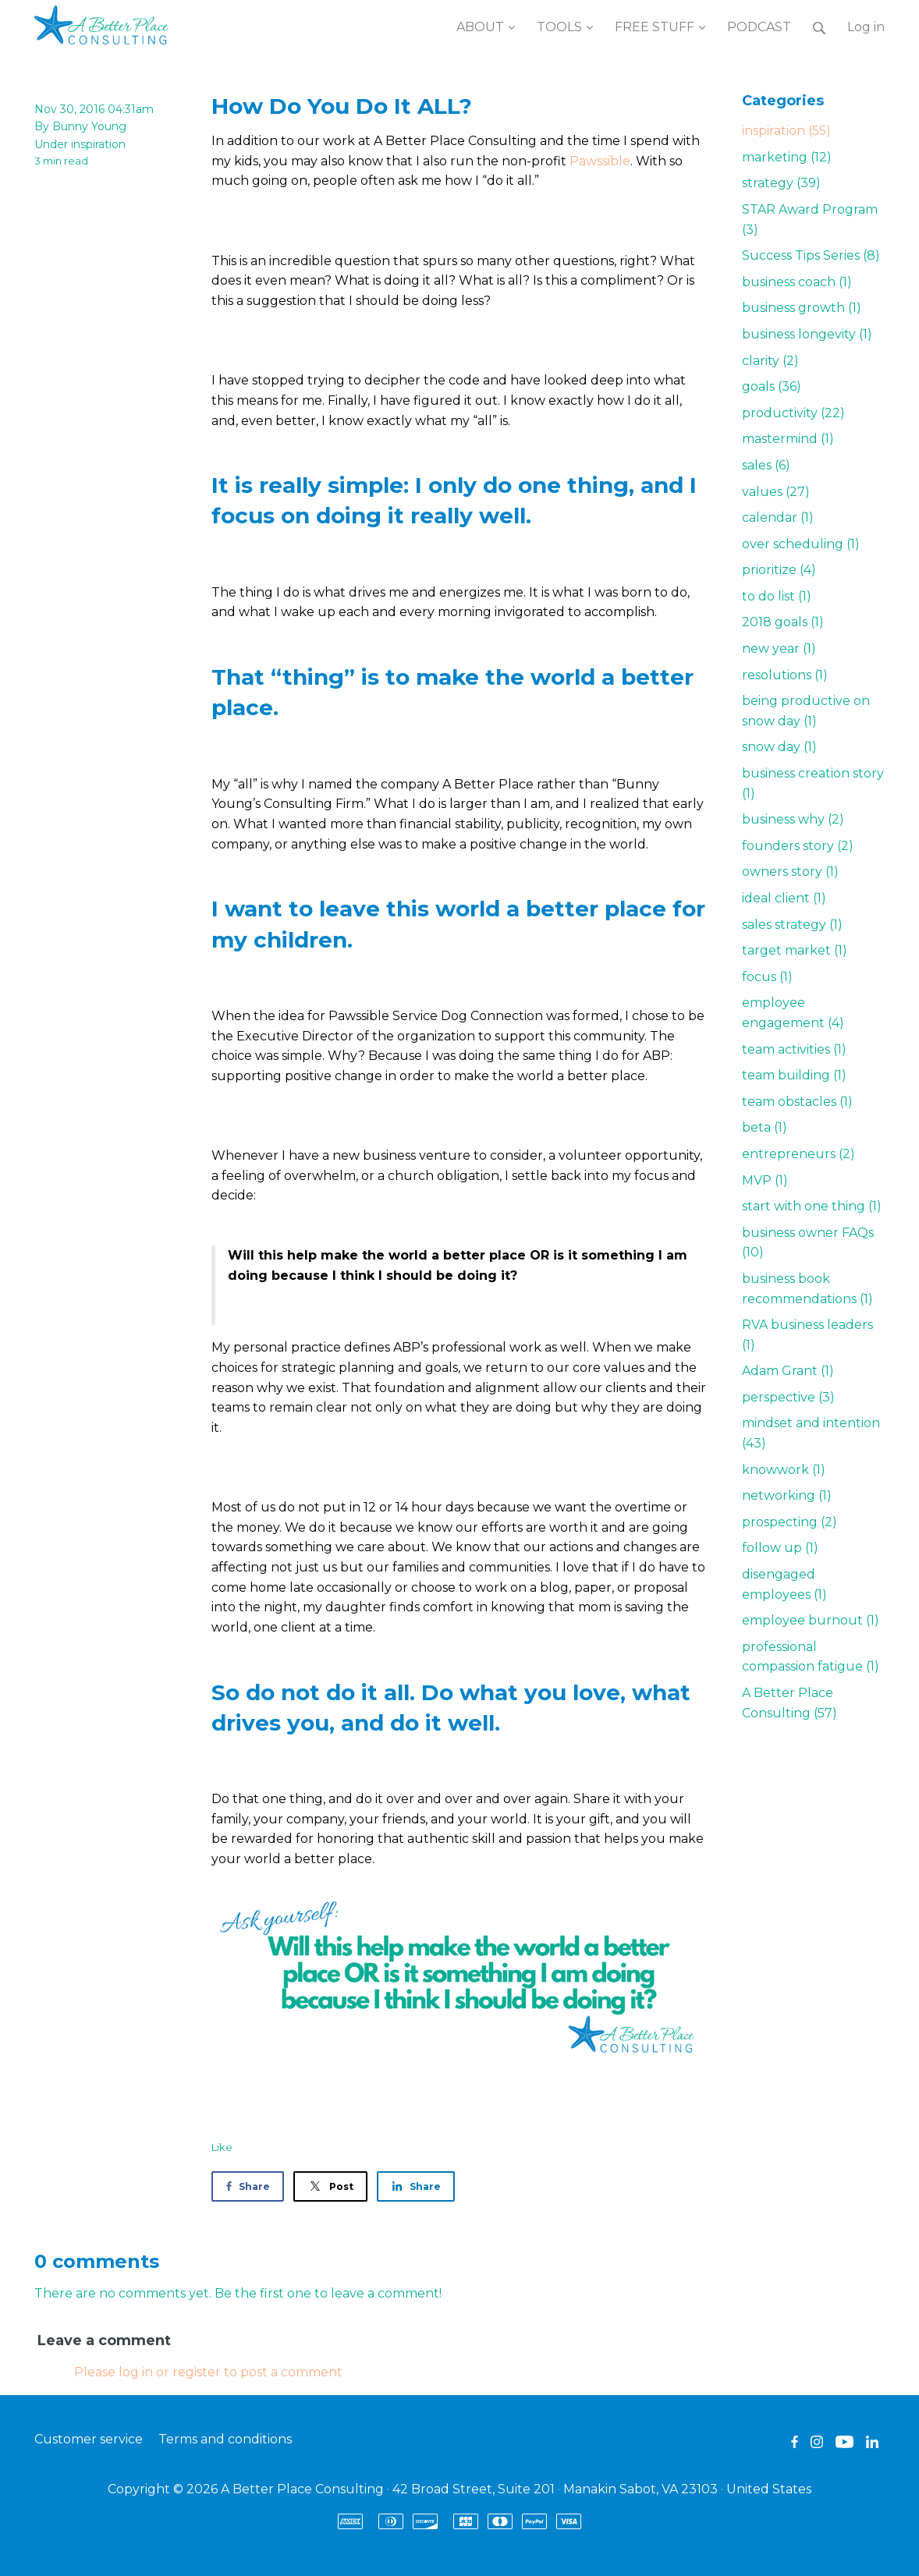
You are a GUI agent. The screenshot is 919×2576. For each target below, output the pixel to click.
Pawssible (599, 161)
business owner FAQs (808, 1242)
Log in (866, 26)
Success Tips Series (811, 255)
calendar (778, 517)
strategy (781, 182)
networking (787, 1495)
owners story (790, 871)
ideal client (784, 898)
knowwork (783, 1469)
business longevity (807, 334)
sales (766, 465)
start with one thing (812, 1206)
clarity (770, 360)
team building (794, 1075)
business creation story (813, 783)
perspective (788, 1397)
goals (771, 386)
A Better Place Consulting (789, 1702)
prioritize (779, 569)
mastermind (788, 438)
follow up (780, 1547)
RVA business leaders (807, 1334)
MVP (765, 1180)
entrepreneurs (798, 1153)
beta (764, 1127)
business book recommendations (807, 1288)
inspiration (98, 144)
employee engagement (793, 1012)
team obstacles (797, 1101)
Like (221, 2147)
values (776, 491)
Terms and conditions (225, 2439)
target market (794, 950)
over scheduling (801, 544)
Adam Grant (788, 1370)
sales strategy (792, 924)
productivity (793, 413)
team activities (794, 1049)
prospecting (789, 1522)
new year (779, 648)
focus (767, 976)
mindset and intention (811, 1433)
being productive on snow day (806, 710)
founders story (797, 845)
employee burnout (810, 1620)
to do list (776, 596)
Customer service (88, 2439)
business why (793, 819)
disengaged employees (784, 1584)
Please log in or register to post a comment (208, 2372)
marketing (787, 157)
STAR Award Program (810, 219)
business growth (801, 307)
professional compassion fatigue (810, 1656)
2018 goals (783, 622)
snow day (779, 746)
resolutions (785, 675)
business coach (797, 282)
